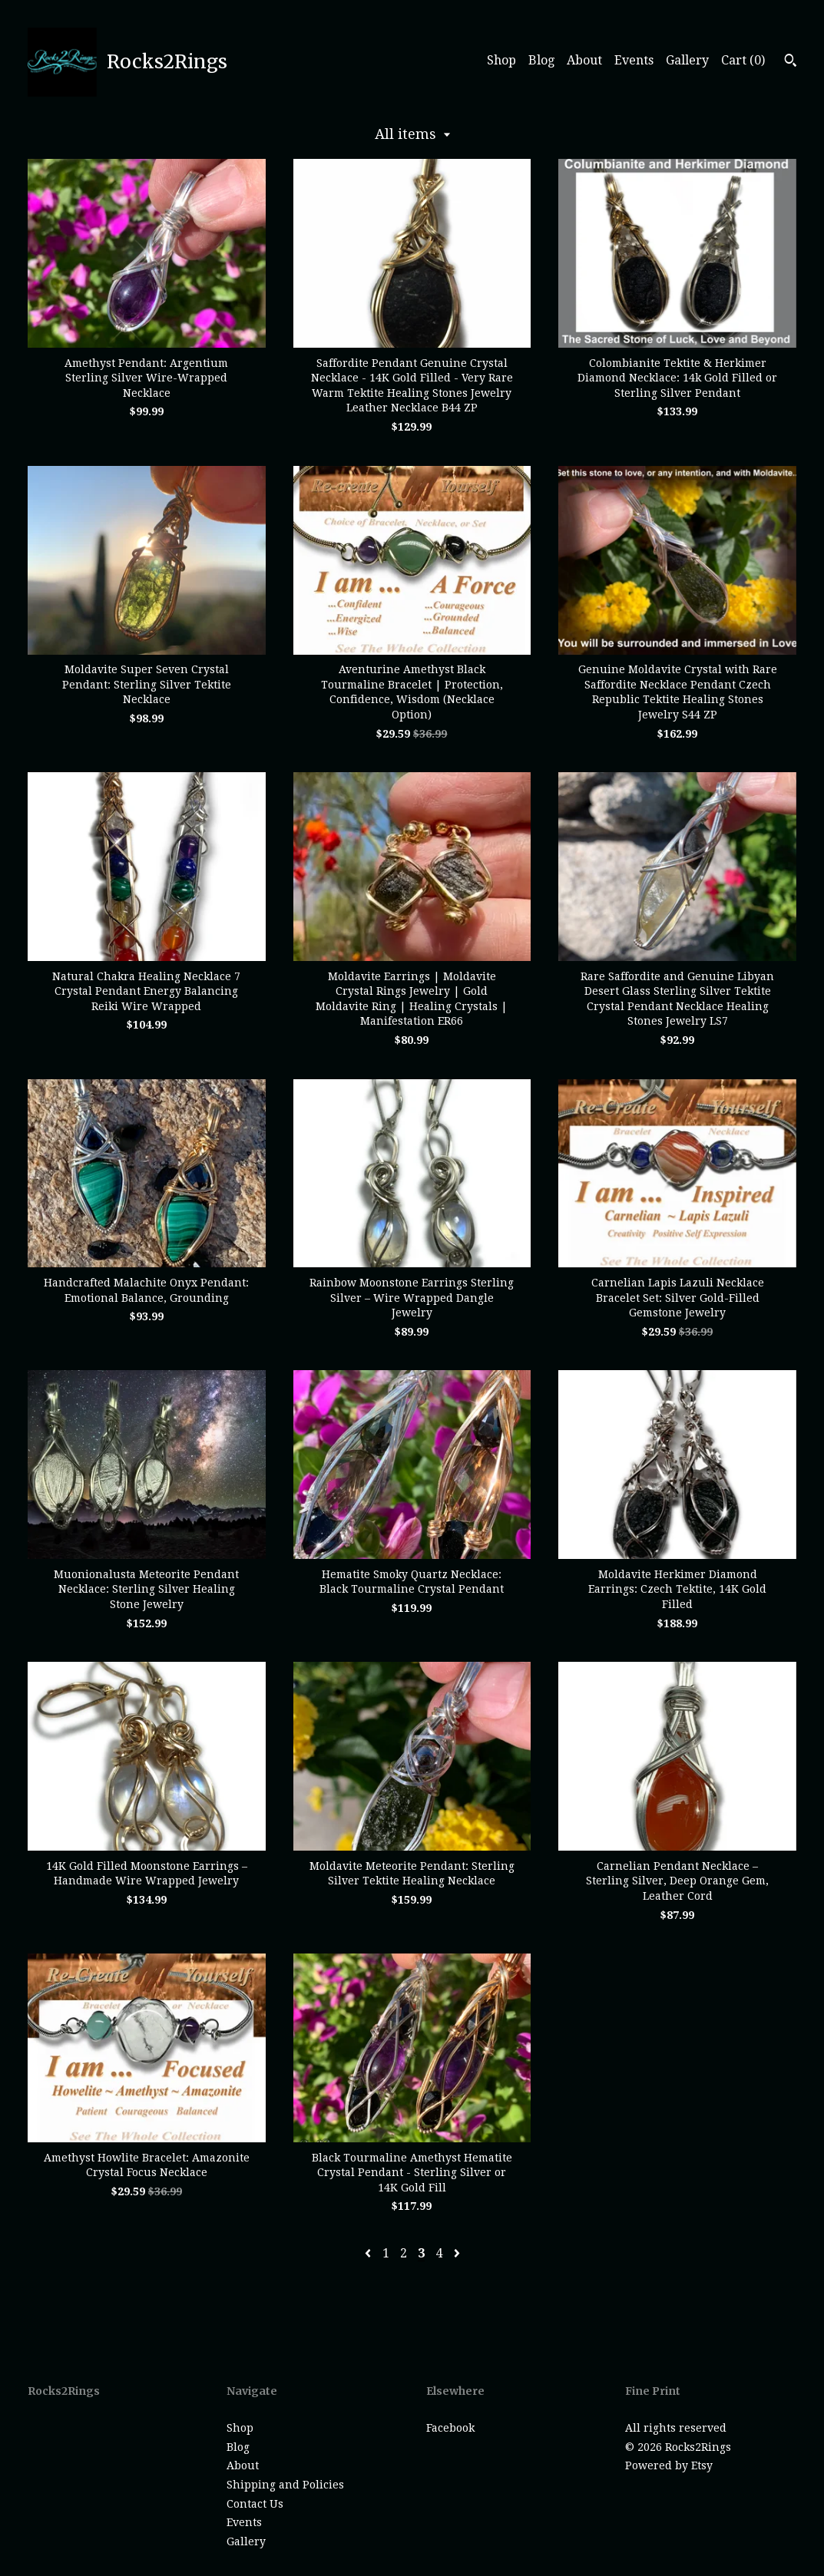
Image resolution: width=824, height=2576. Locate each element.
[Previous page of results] (369, 2253)
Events (634, 60)
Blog (541, 60)
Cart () (743, 60)
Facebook (450, 2428)
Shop (501, 60)
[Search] (790, 62)
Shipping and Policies (285, 2485)
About (584, 60)
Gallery (687, 60)
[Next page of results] (457, 2253)
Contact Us (255, 2504)
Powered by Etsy (669, 2465)
